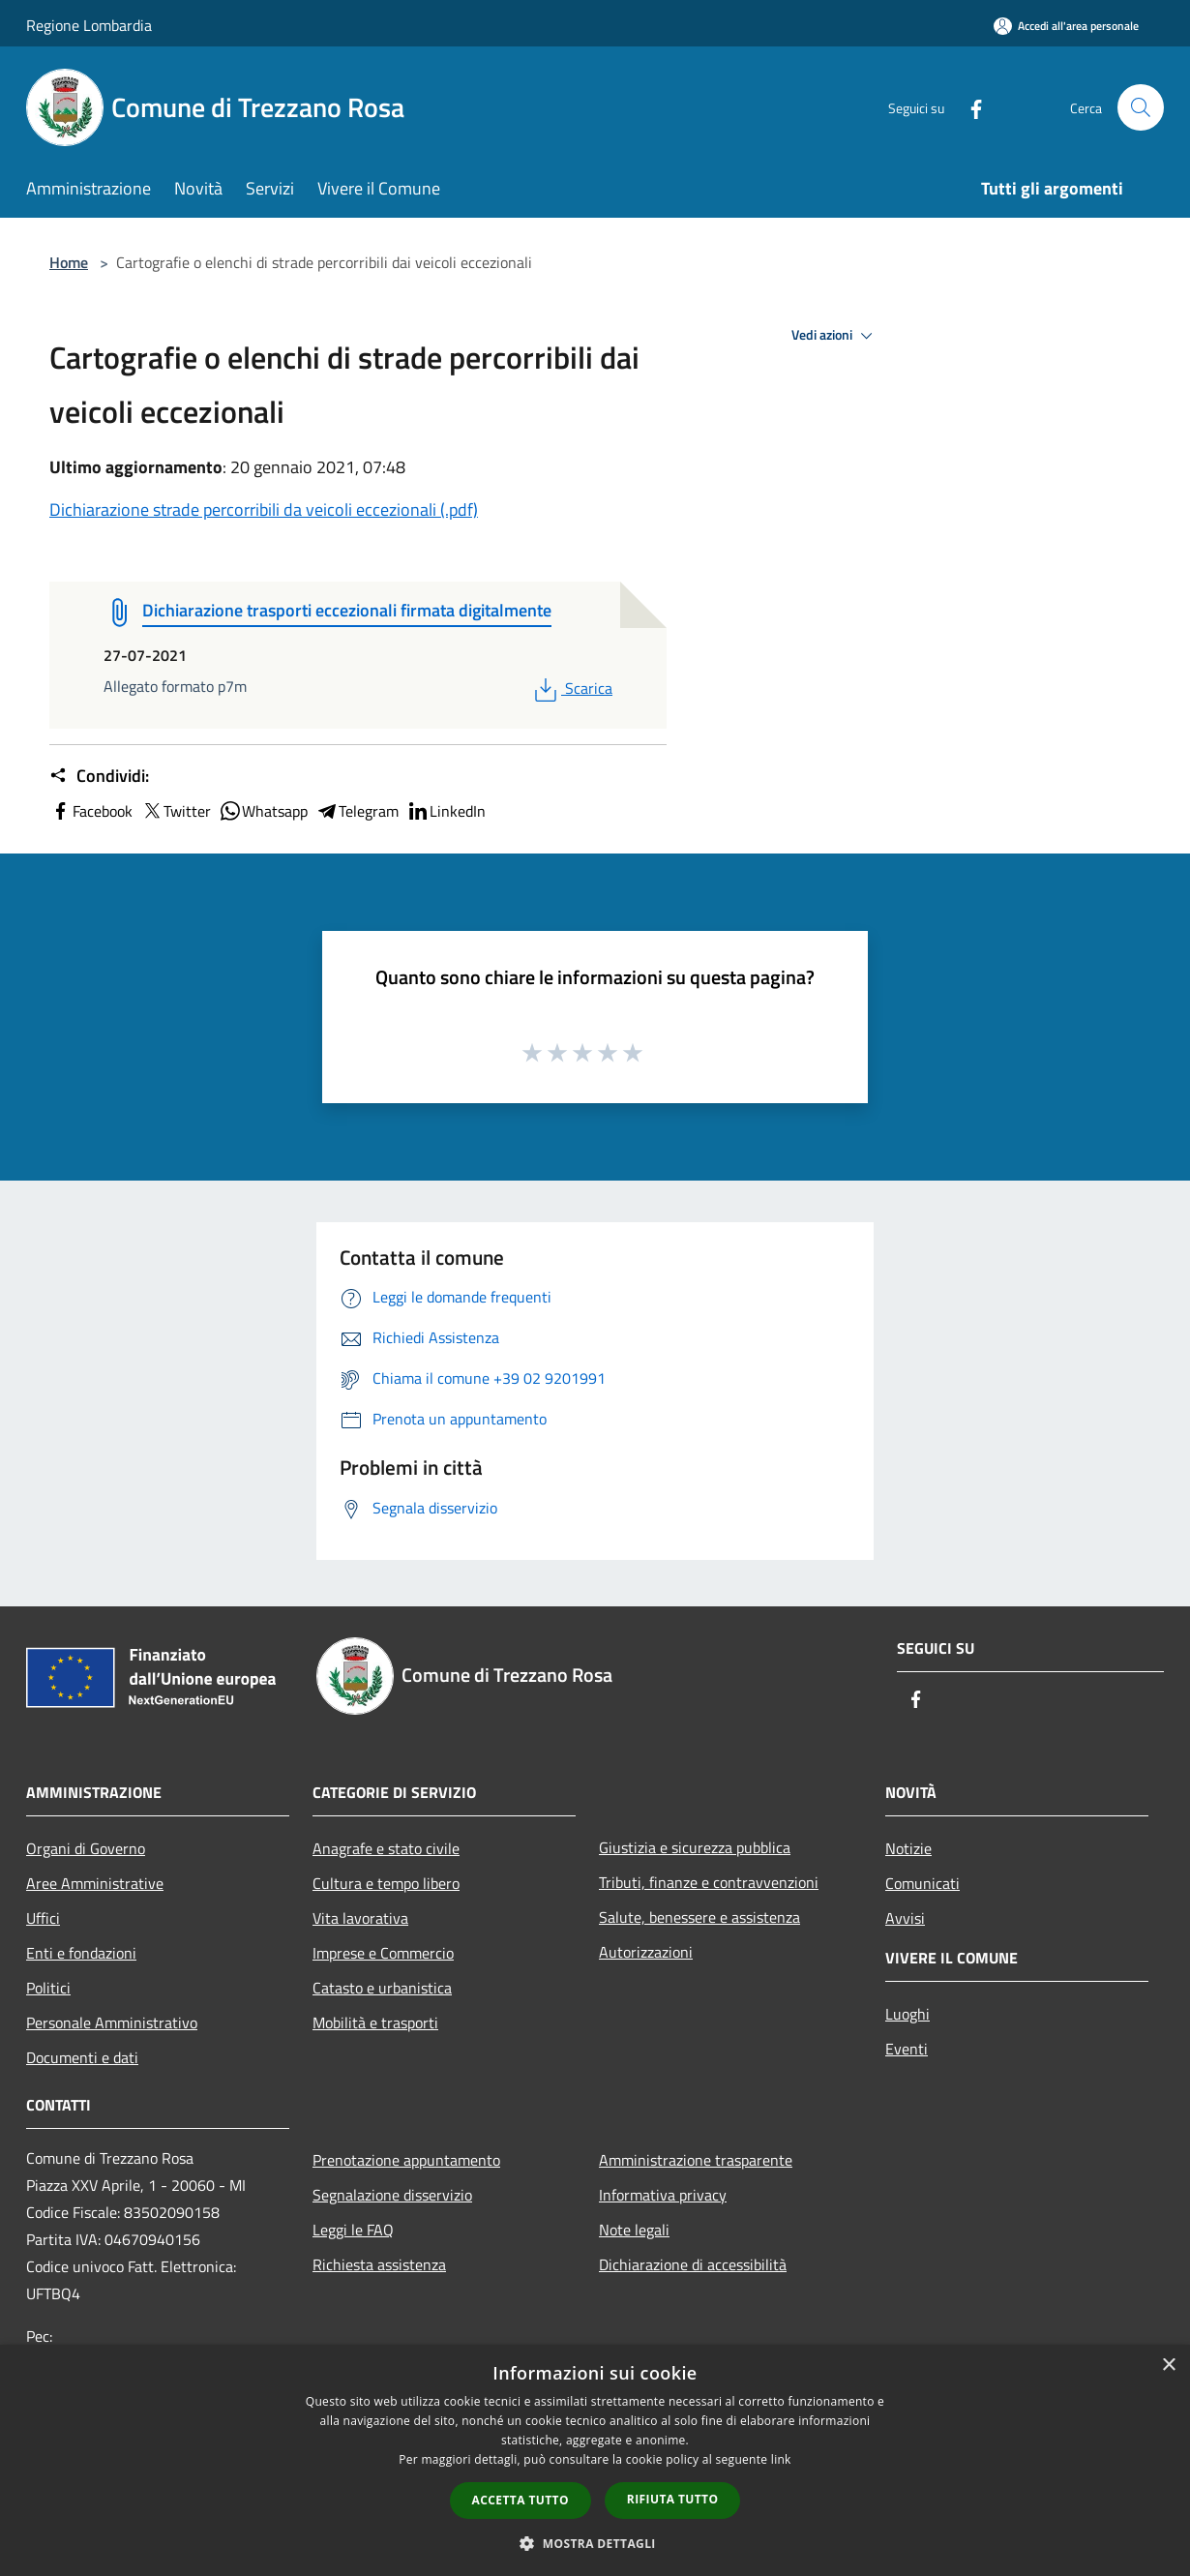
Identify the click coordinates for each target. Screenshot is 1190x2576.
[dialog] (595, 2460)
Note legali (634, 2229)
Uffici (43, 1918)
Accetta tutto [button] (520, 2500)
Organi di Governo (85, 1848)
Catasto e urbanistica (382, 1987)
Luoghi (907, 2013)
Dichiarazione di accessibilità (693, 2264)
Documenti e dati (82, 2057)
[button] (595, 2543)
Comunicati (922, 1883)
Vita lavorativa (360, 1918)
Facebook (91, 811)
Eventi (906, 2048)
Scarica (571, 688)
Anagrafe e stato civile (386, 1848)
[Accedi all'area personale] (1066, 25)
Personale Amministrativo (111, 2022)
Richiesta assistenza (379, 2264)
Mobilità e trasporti (375, 2022)
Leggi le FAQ (353, 2229)
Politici (48, 1987)
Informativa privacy (663, 2194)
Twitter (175, 811)
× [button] (1168, 2365)
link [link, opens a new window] (781, 2459)
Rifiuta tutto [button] (673, 2499)
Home (68, 262)
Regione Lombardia (89, 25)
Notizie (908, 1848)
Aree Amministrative (95, 1883)
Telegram (357, 811)
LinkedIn (446, 811)
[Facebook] (968, 107)
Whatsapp (263, 811)
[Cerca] (1140, 107)
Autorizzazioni (646, 1951)
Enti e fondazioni (81, 1952)
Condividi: (99, 776)
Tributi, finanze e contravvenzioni (708, 1882)
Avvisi (905, 1918)
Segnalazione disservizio (392, 2194)
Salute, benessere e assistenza (699, 1917)
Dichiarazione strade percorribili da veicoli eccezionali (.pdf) (263, 509)
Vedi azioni (834, 335)
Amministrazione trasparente (695, 2160)
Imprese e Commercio (383, 1952)
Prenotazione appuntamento (406, 2160)
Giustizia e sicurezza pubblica (694, 1847)
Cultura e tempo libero (386, 1883)
